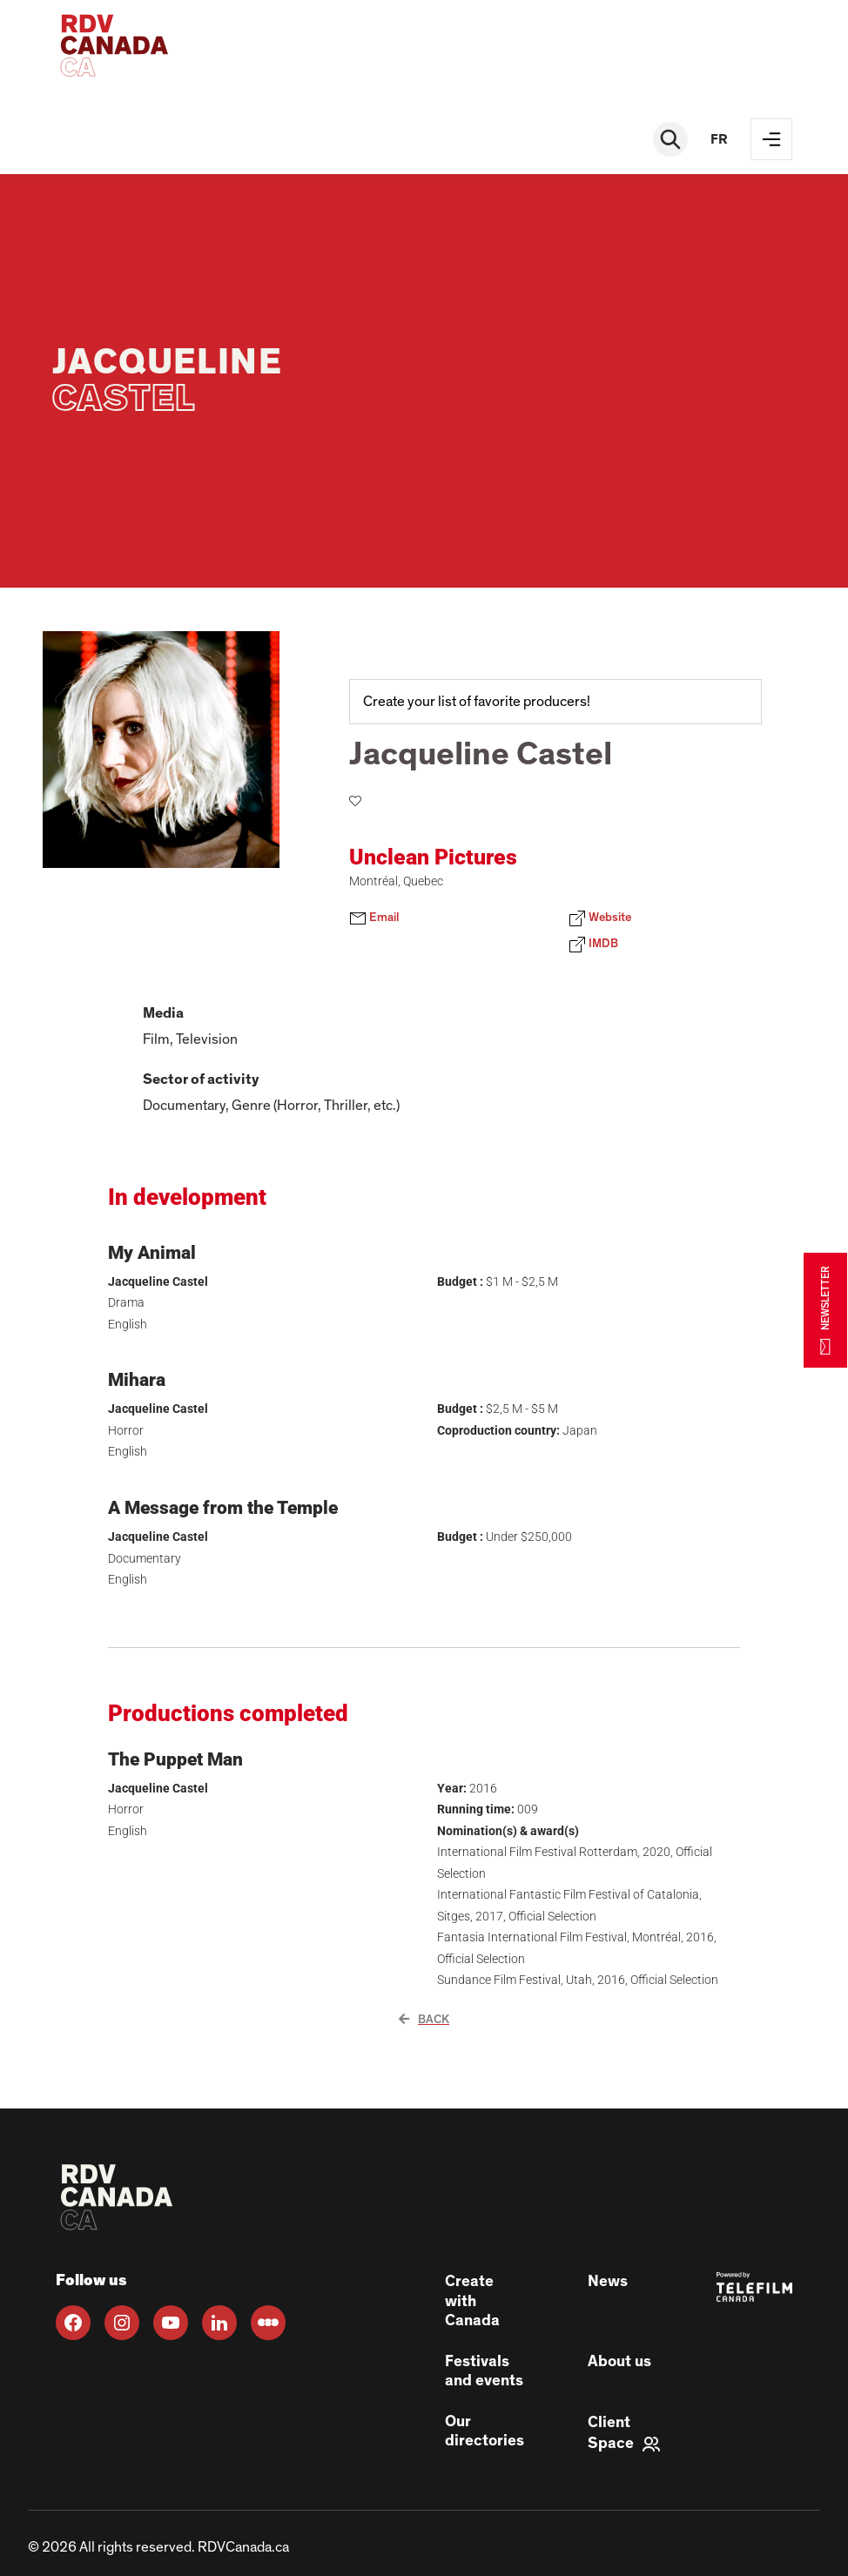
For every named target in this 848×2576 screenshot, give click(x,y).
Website (600, 918)
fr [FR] (719, 139)
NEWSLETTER (825, 1310)
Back (424, 2020)
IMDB (593, 944)
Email (374, 918)
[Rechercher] (670, 139)
